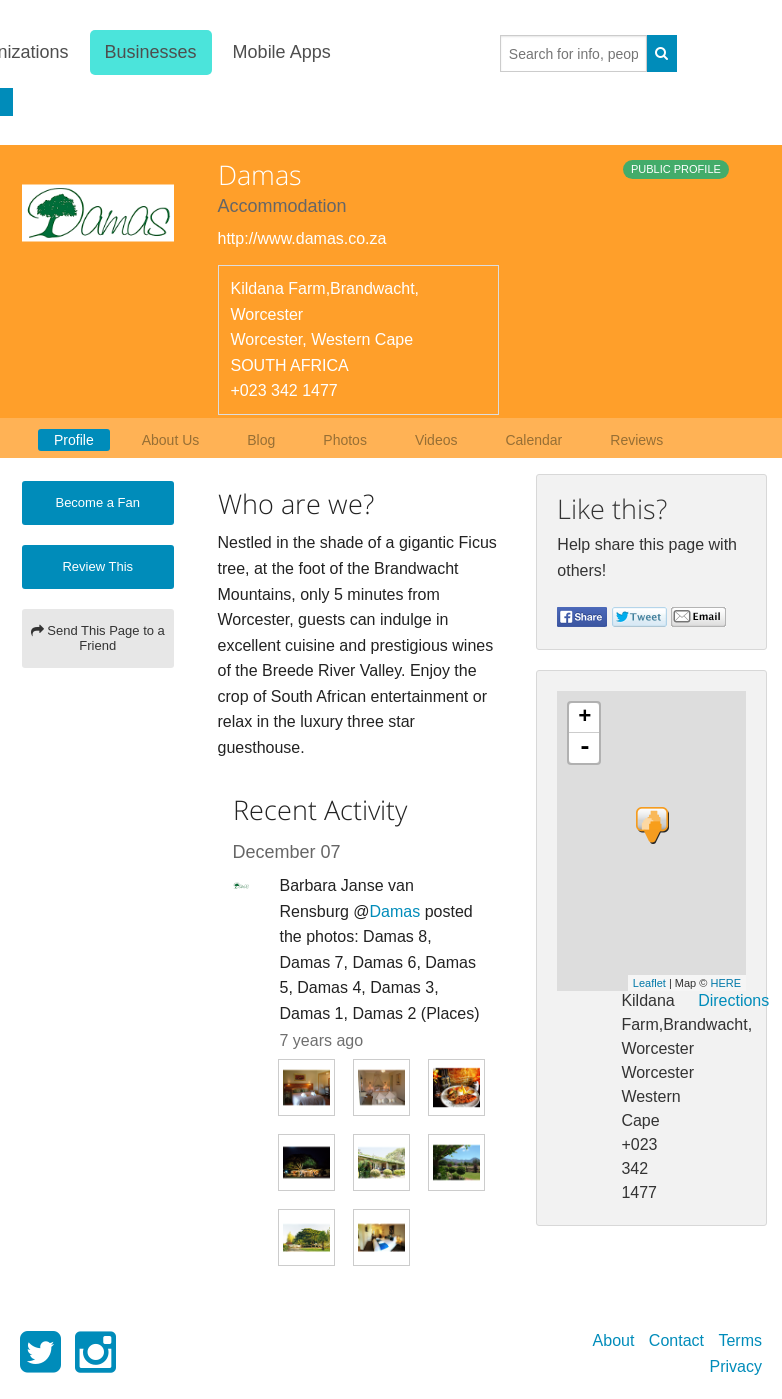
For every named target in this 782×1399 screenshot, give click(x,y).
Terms (740, 1340)
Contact (676, 1340)
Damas (395, 911)
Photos (345, 440)
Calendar (533, 440)
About (614, 1340)
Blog (261, 440)
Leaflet (649, 983)
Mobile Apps (280, 52)
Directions (733, 1000)
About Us (171, 440)
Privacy (736, 1366)
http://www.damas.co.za (302, 238)
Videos (436, 440)
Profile (74, 440)
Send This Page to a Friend (98, 638)
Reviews (636, 440)
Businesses (149, 52)
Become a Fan (97, 502)
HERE (725, 983)
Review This (97, 566)
